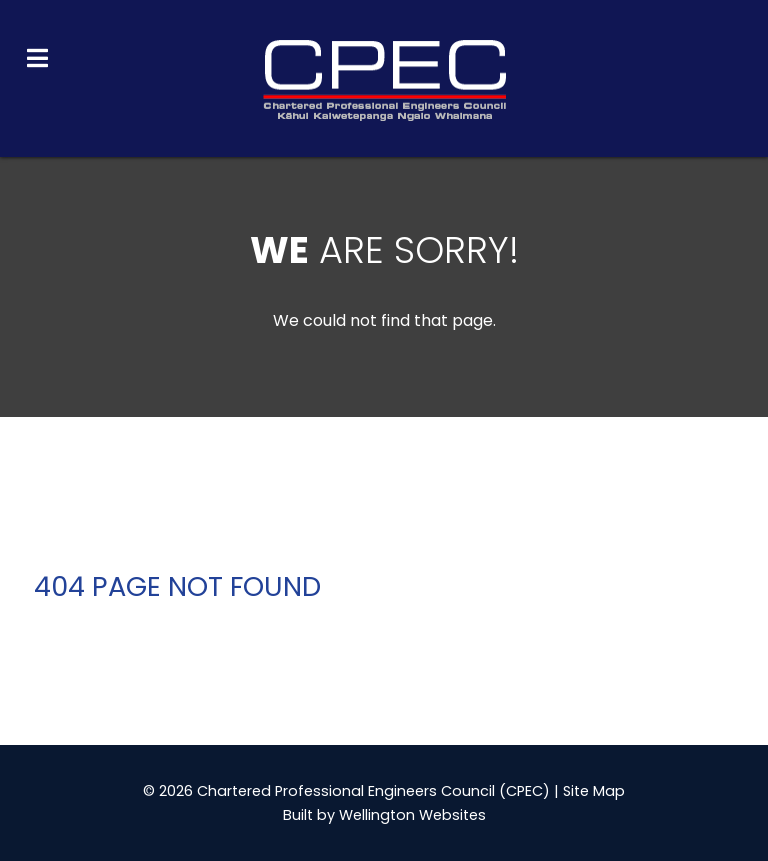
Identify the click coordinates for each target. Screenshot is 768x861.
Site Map (594, 791)
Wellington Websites (412, 815)
